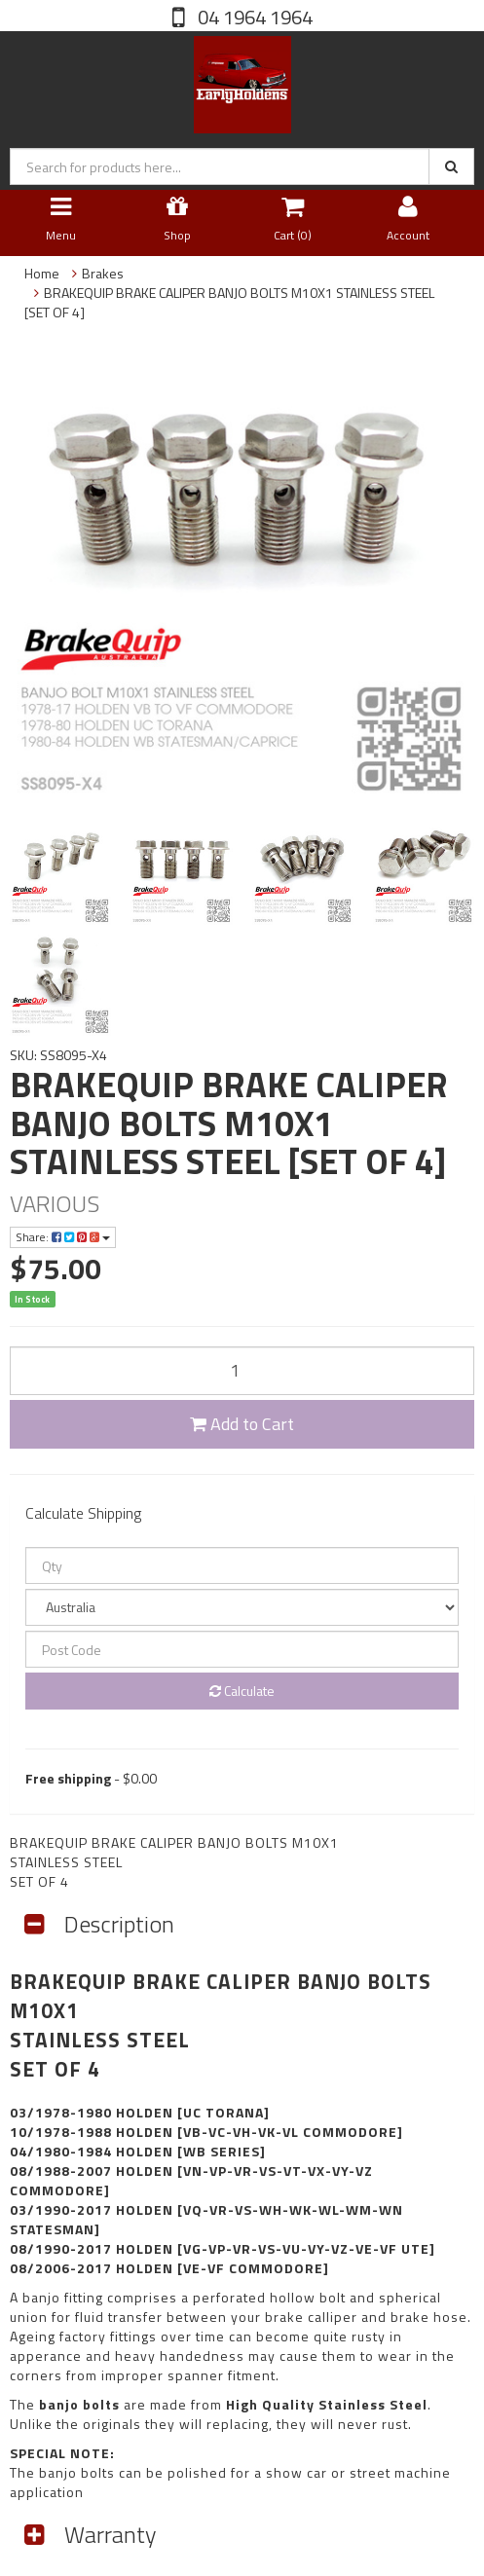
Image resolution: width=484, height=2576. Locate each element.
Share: (63, 1237)
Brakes (103, 273)
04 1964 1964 (253, 17)
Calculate (242, 1690)
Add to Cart (242, 1424)
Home (41, 273)
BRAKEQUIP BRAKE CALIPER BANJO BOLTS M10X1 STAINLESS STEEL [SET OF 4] (229, 302)
